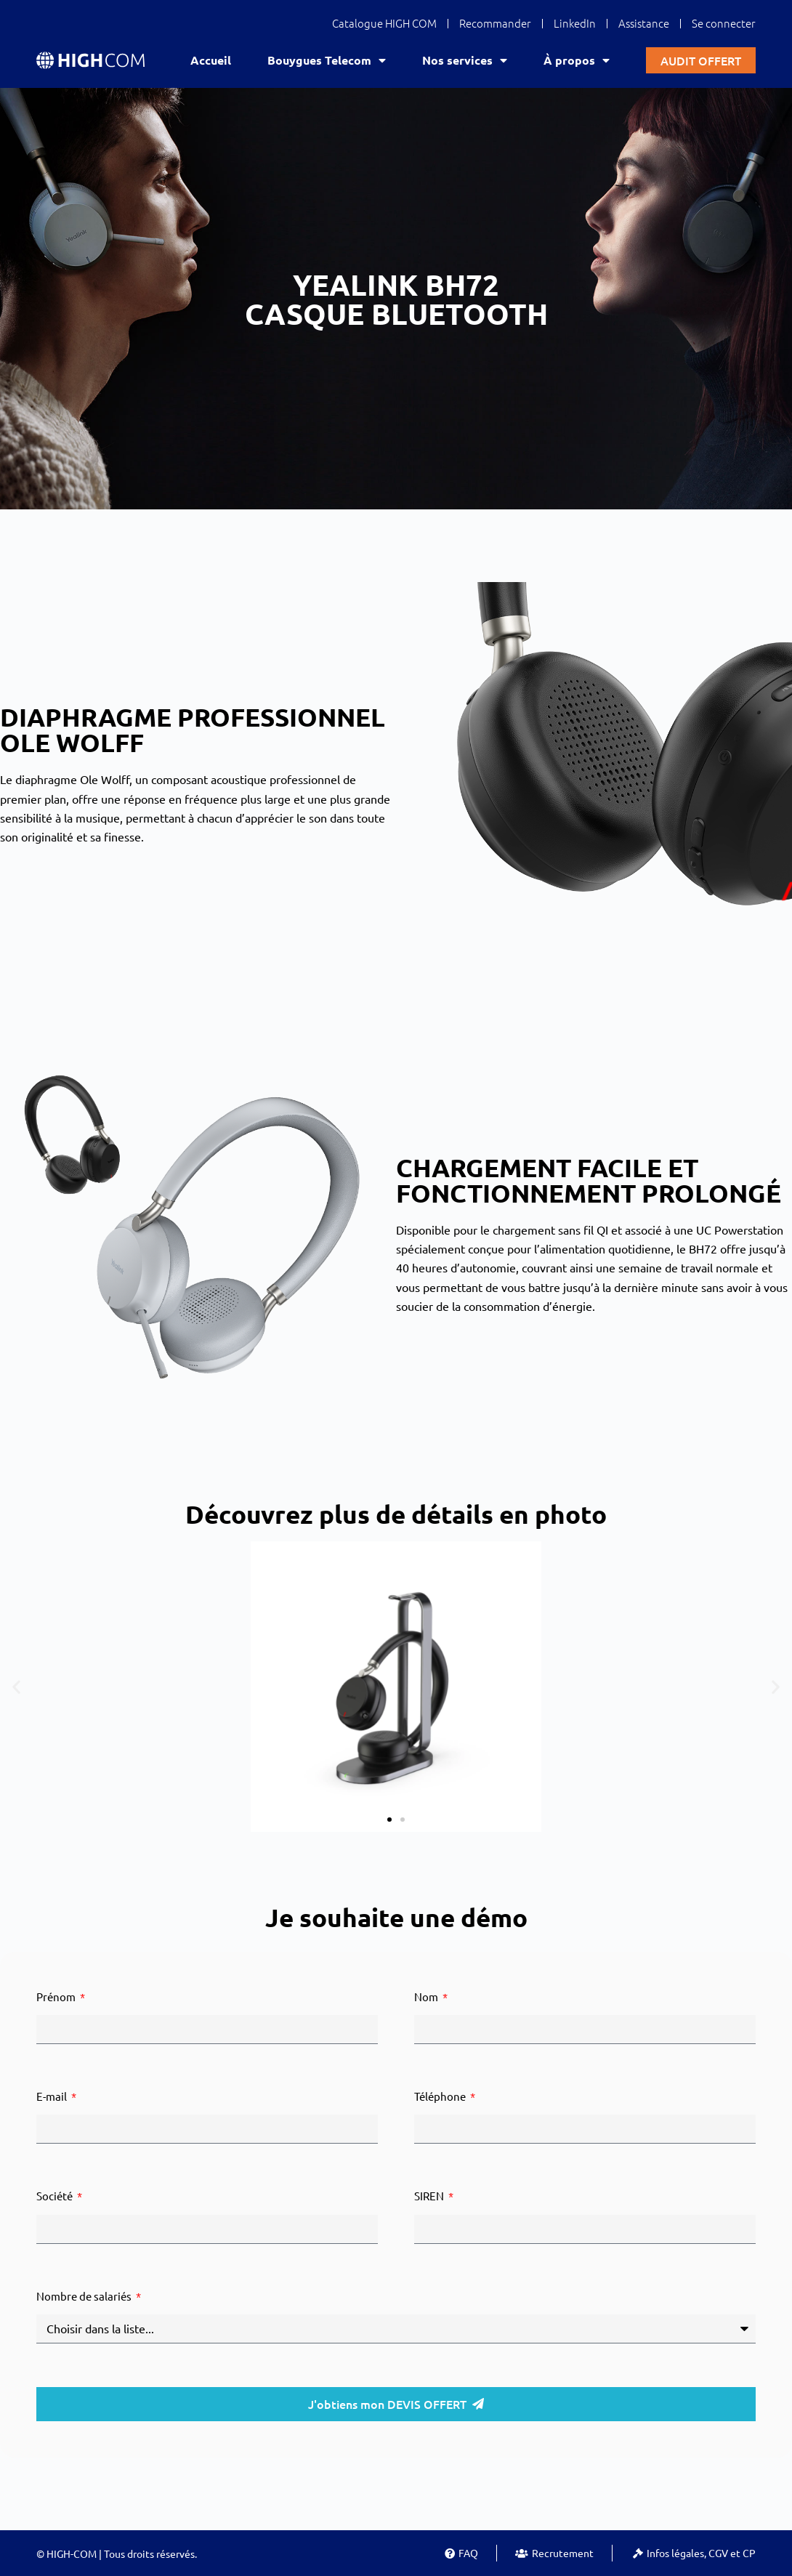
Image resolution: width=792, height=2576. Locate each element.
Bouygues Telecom (326, 60)
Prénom (57, 1996)
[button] (16, 1686)
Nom (427, 1996)
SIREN (430, 2195)
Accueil (210, 60)
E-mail (52, 2096)
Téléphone (441, 2096)
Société (55, 2195)
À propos (577, 60)
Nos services (464, 60)
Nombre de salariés (85, 2296)
